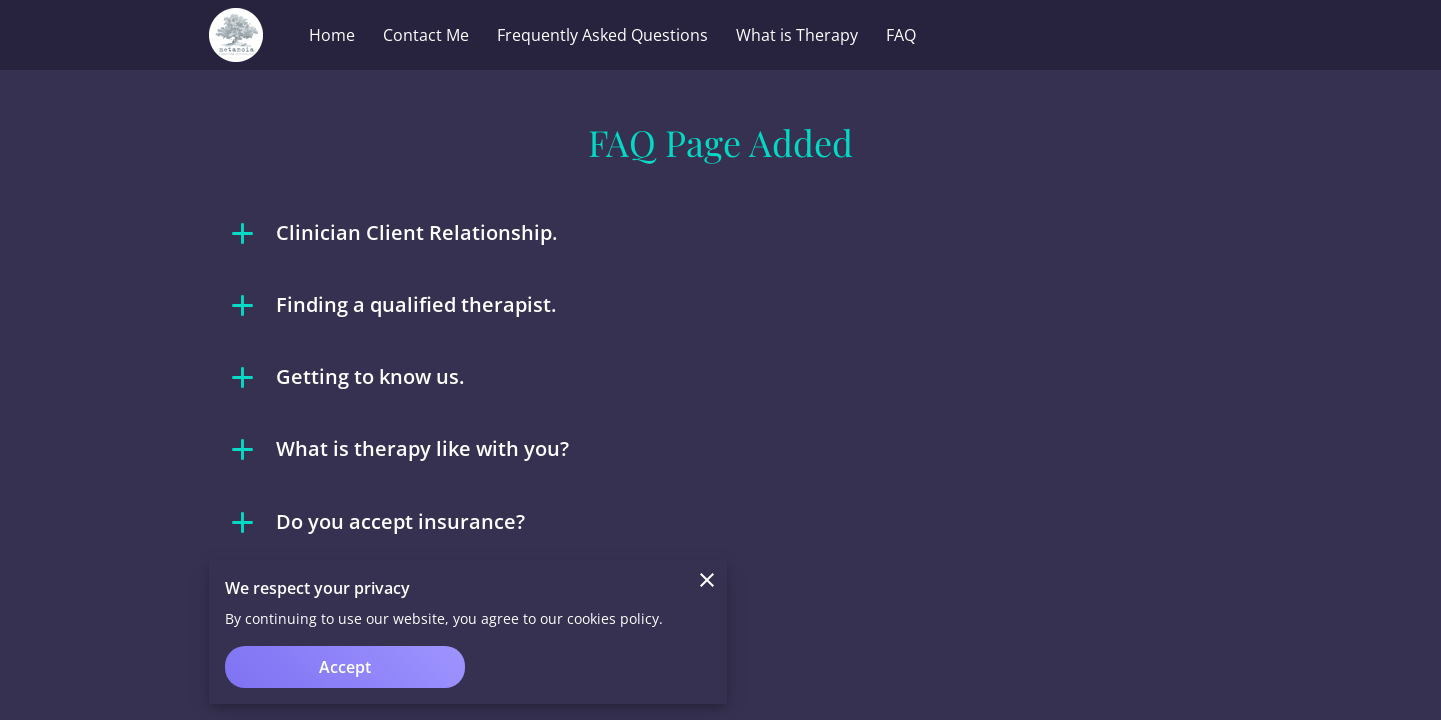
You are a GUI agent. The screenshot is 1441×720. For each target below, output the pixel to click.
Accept (345, 667)
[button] (721, 233)
